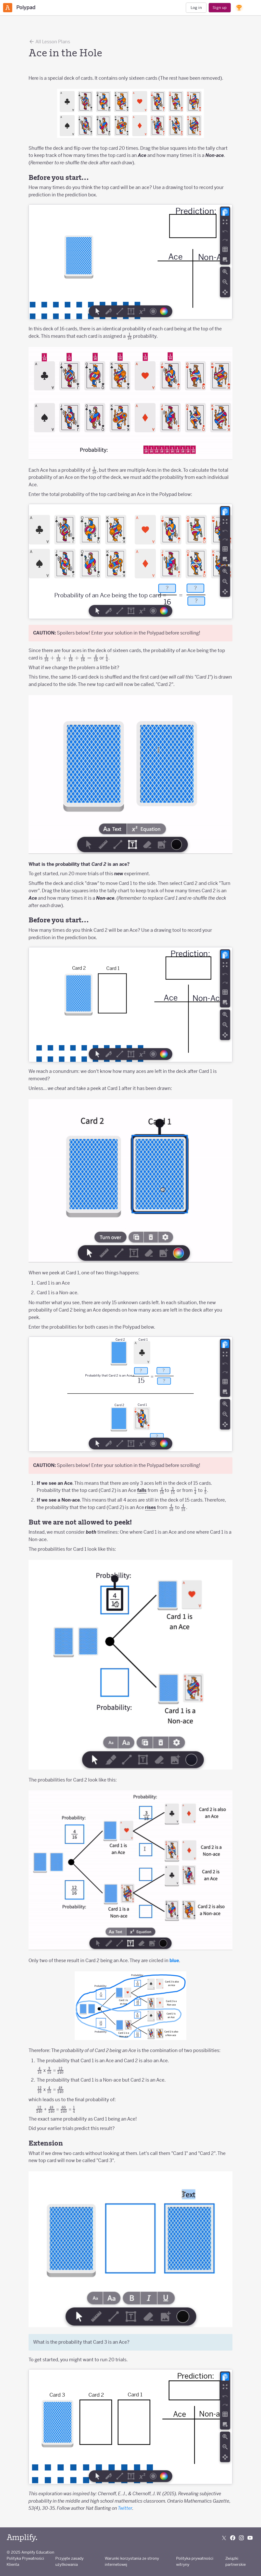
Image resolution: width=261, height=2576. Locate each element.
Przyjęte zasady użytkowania (69, 2561)
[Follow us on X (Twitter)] (224, 2537)
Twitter (125, 2508)
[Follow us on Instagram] (241, 2537)
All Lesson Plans (49, 41)
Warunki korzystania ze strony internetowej (132, 2561)
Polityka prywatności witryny (194, 2561)
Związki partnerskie (235, 2561)
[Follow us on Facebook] (232, 2537)
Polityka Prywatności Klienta (25, 2561)
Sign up (220, 7)
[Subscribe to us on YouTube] (250, 2537)
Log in (196, 7)
